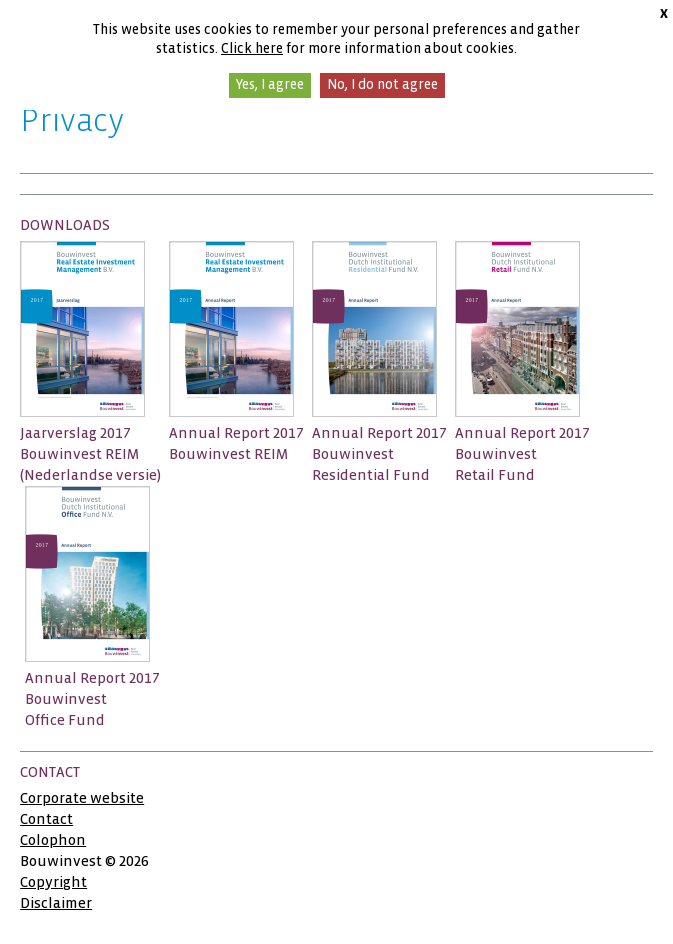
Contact (46, 819)
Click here (252, 48)
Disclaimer (56, 903)
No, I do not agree (382, 84)
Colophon (53, 840)
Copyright (53, 882)
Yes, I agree (270, 84)
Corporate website (82, 798)
